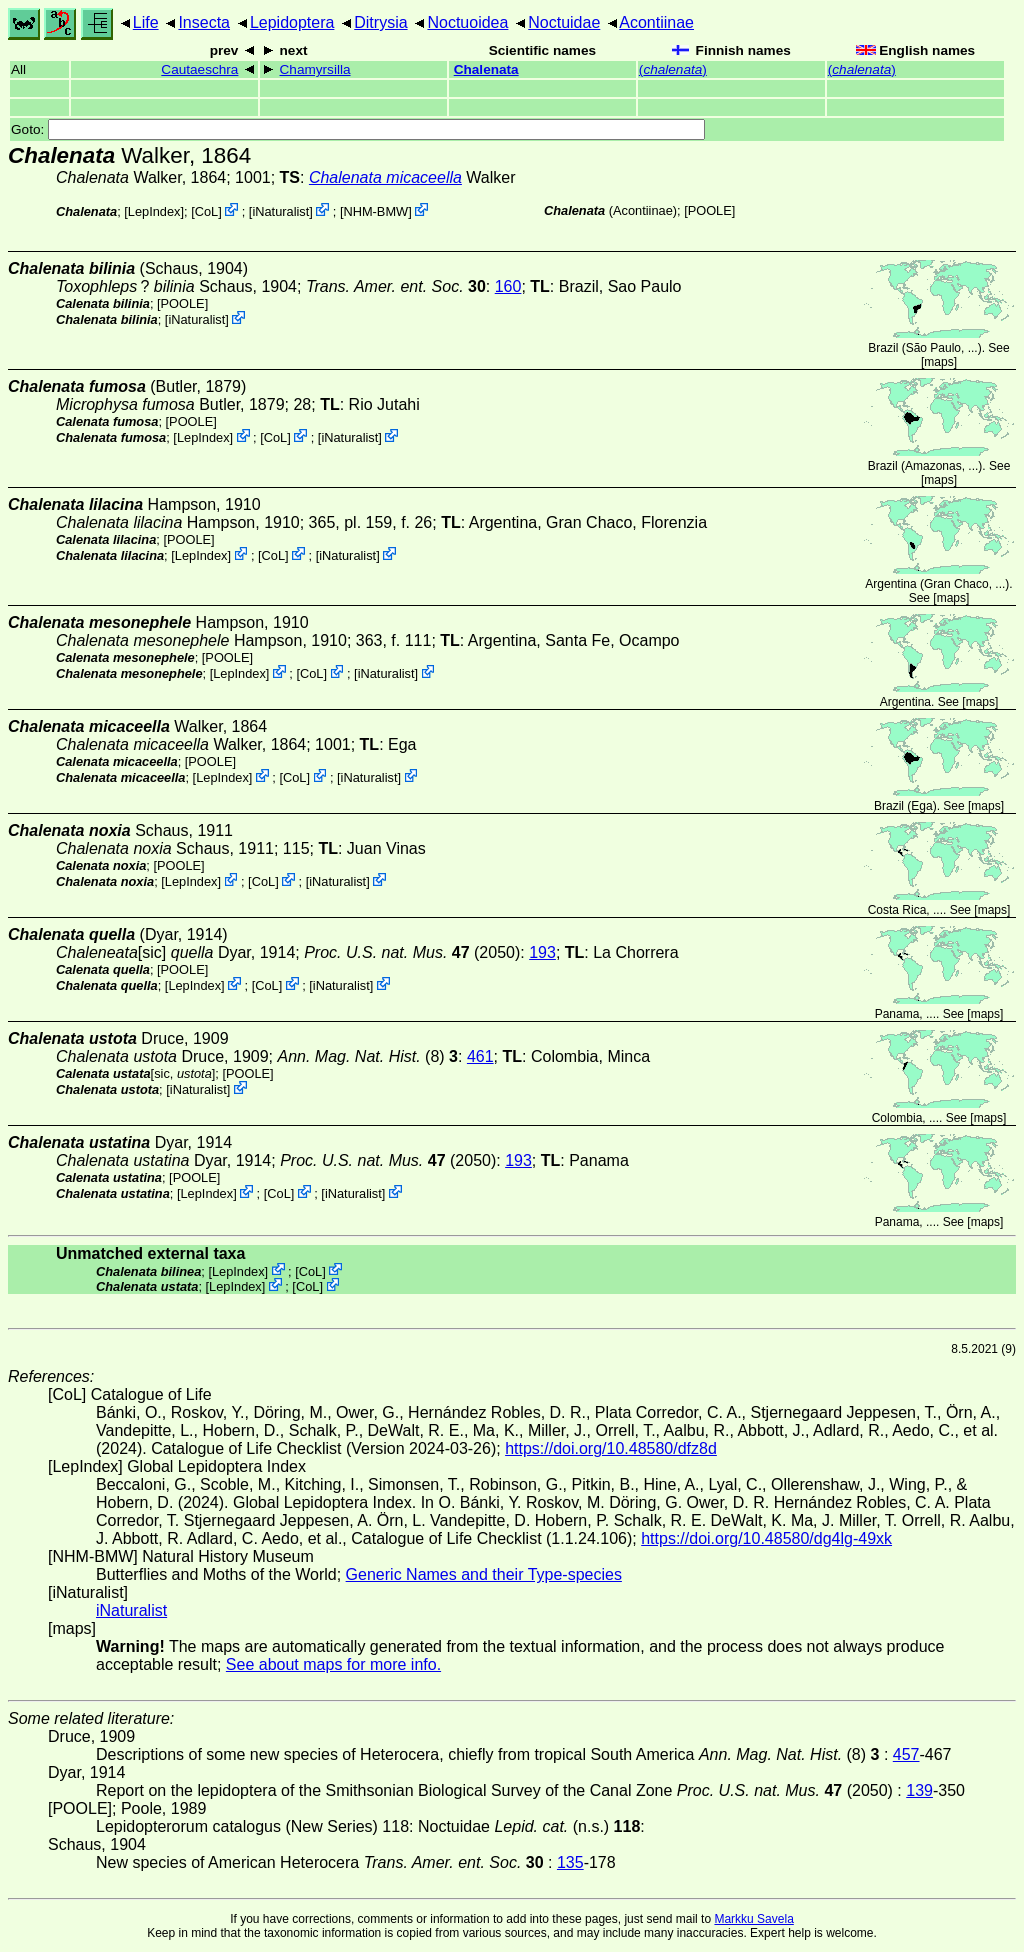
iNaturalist (280, 211)
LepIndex (154, 211)
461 (480, 1056)
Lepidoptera (292, 22)
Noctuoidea (467, 22)
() (673, 69)
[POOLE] (709, 210)
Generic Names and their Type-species (484, 1574)
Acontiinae (656, 22)
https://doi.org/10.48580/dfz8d (611, 1448)
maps (938, 362)
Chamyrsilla (315, 69)
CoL (206, 211)
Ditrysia (380, 22)
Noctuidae (564, 22)
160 (508, 286)
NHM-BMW (375, 211)
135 (570, 1862)
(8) (367, 1056)
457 (906, 1754)
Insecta (204, 22)
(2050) (412, 952)
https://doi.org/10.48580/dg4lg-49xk (766, 1538)
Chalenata (486, 69)
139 (919, 1790)
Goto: (358, 129)
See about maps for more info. (333, 1664)
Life (146, 22)
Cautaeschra (199, 69)
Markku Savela (753, 1919)
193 (542, 952)
